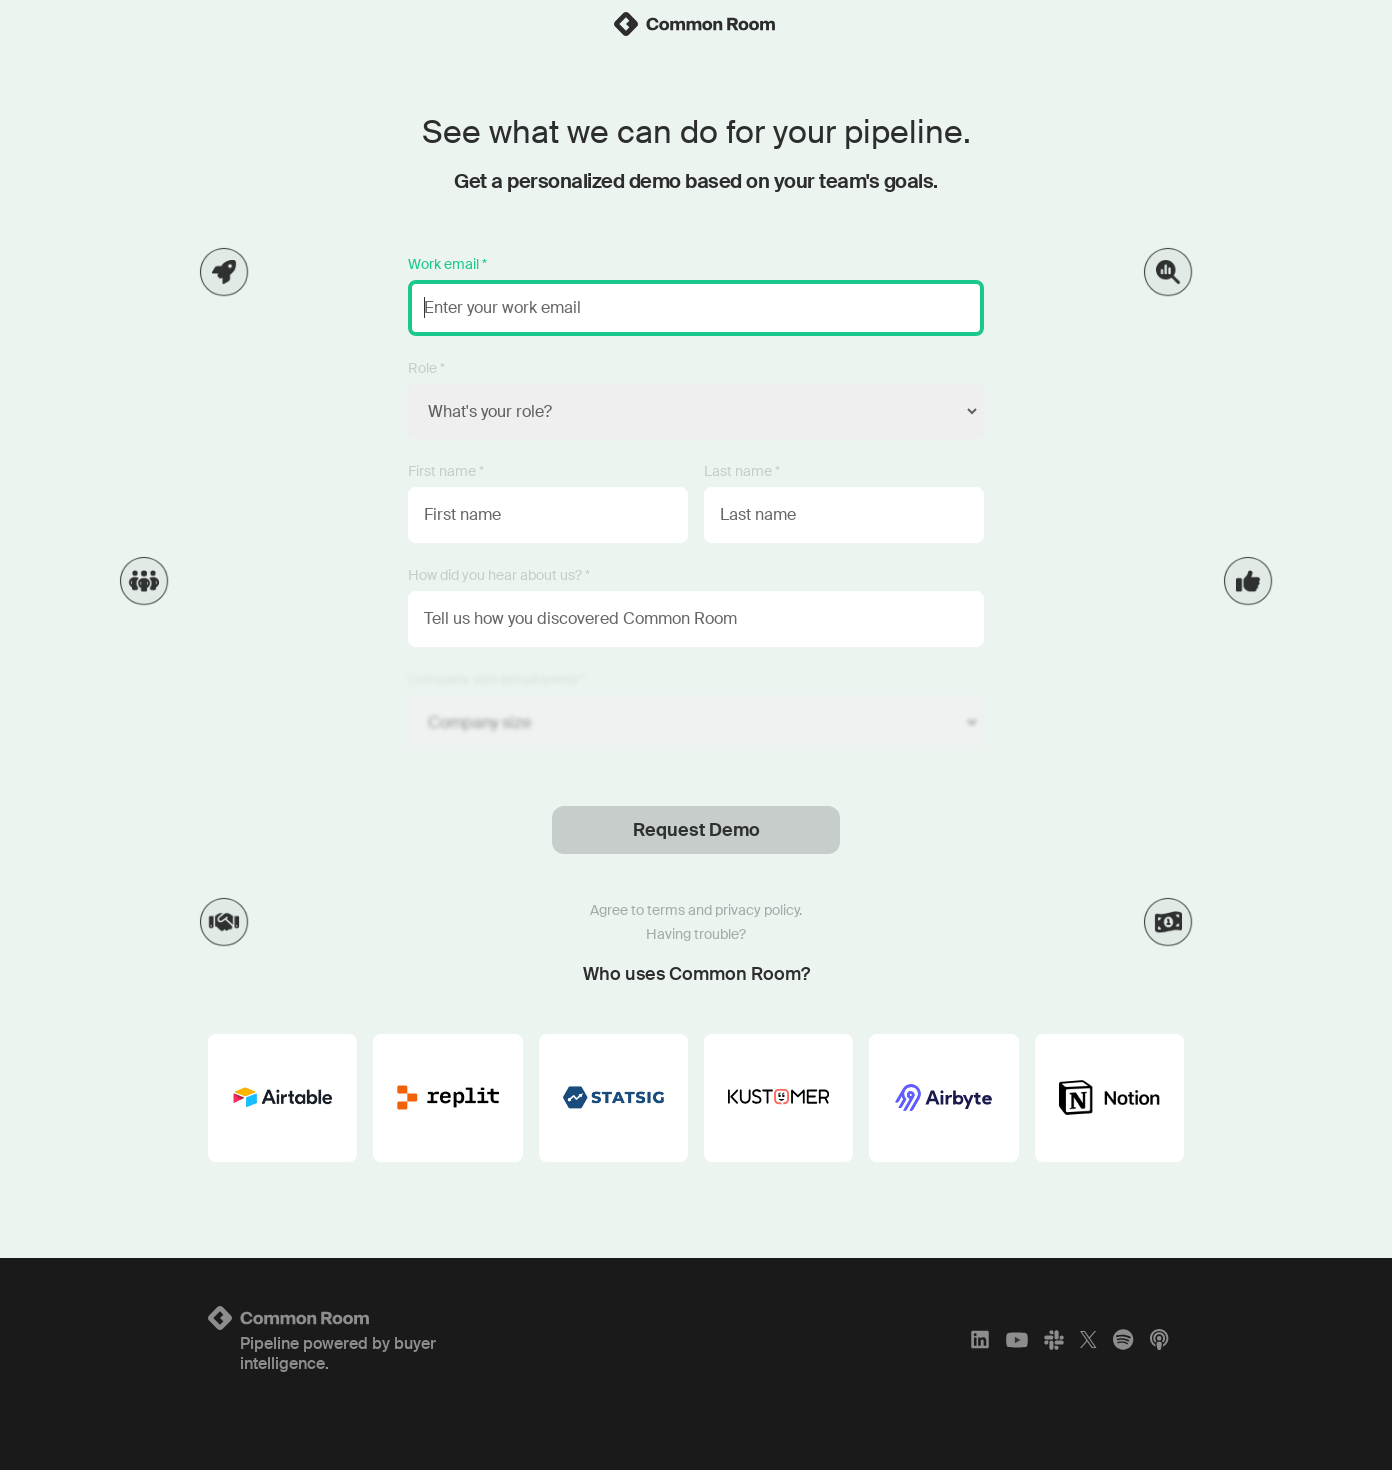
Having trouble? (696, 934)
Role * (426, 368)
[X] (1088, 1340)
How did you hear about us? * (499, 575)
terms (666, 910)
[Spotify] (1123, 1340)
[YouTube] (1017, 1340)
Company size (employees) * (496, 679)
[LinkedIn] (980, 1340)
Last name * (742, 471)
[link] (696, 24)
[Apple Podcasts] (1159, 1340)
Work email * (447, 264)
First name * (446, 471)
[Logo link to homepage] (369, 1318)
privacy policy (757, 910)
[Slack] (1054, 1340)
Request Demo (696, 830)
